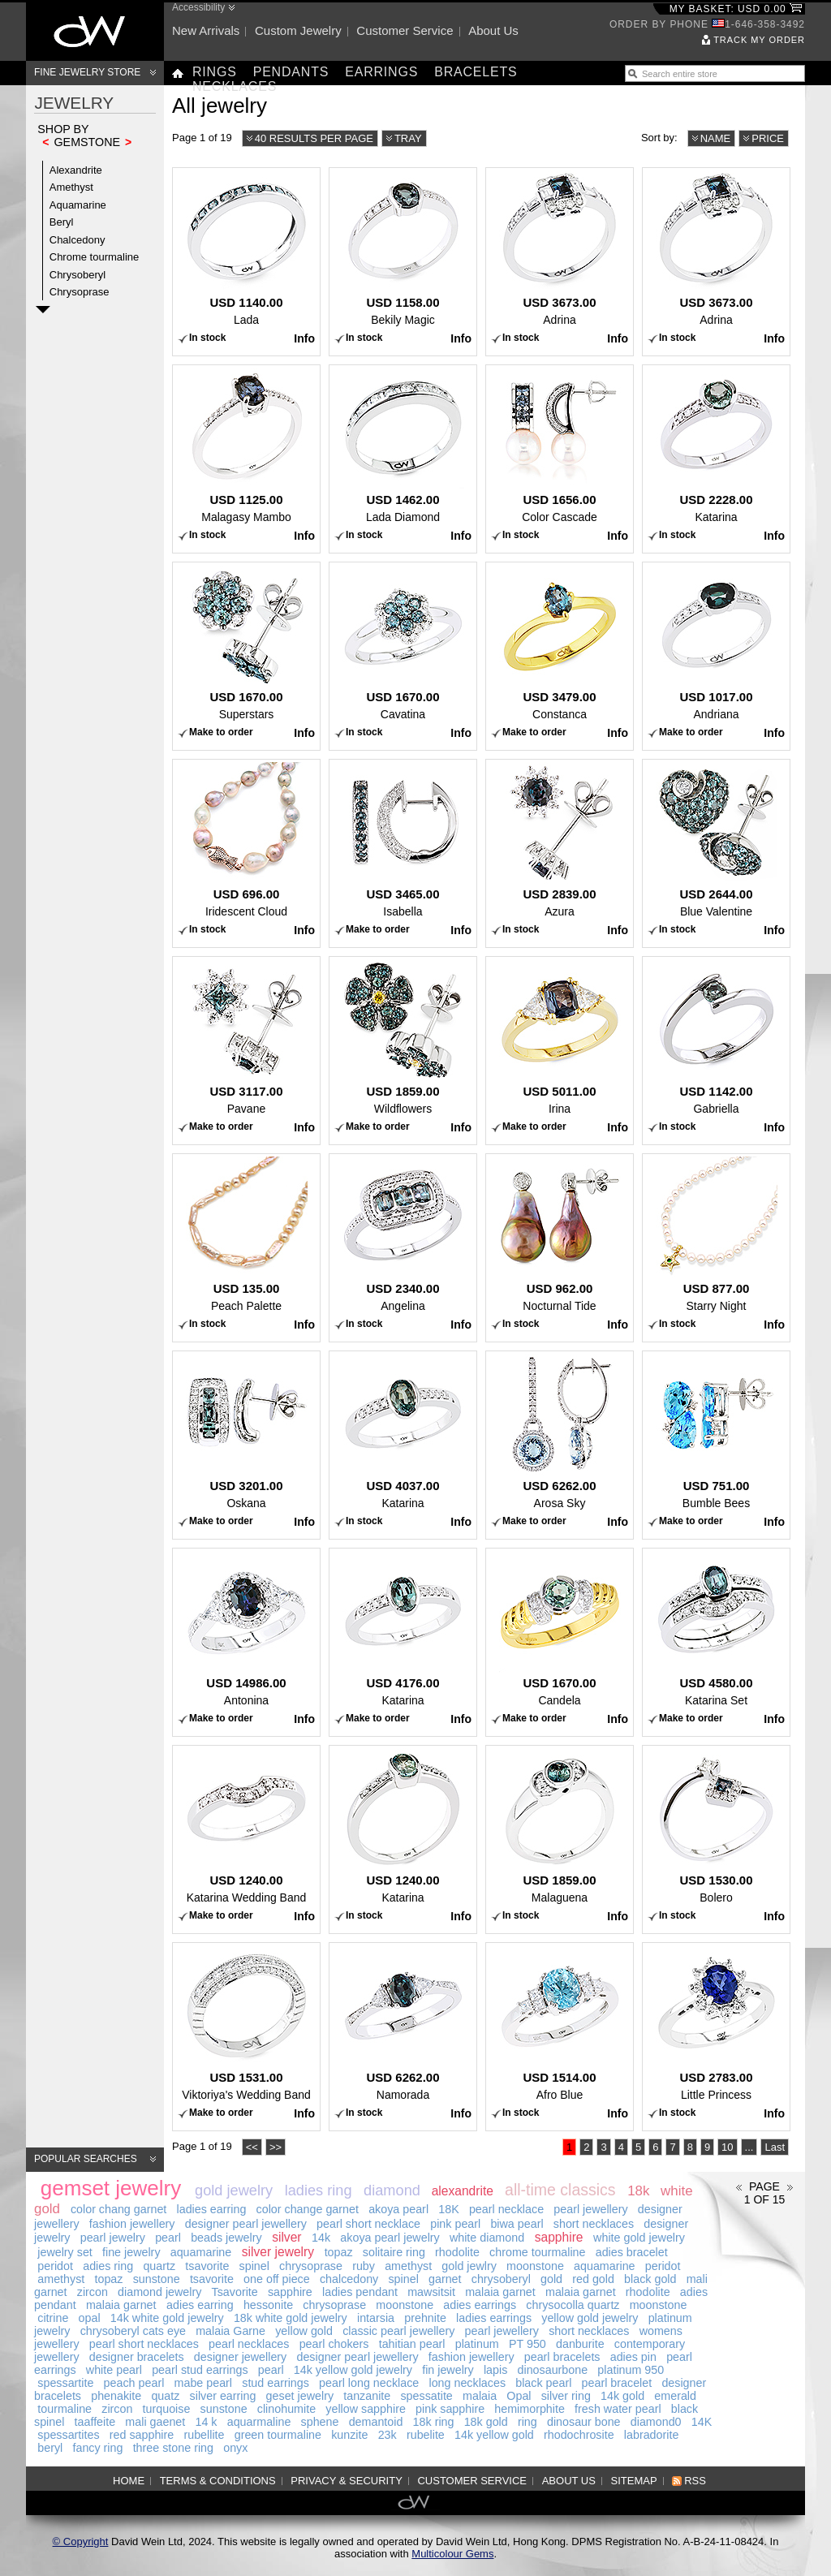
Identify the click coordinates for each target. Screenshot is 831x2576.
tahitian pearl (412, 2343)
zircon (92, 2291)
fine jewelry (131, 2252)
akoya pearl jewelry (389, 2237)
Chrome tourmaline (95, 257)
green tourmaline (278, 2434)
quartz (159, 2265)
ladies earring (212, 2209)
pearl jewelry (112, 2237)
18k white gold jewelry (290, 2317)
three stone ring (173, 2447)
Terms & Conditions (218, 2481)
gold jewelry (234, 2190)
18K (448, 2209)
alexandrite (462, 2191)
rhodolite (457, 2252)
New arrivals (205, 30)
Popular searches (85, 2159)
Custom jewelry (298, 30)
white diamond (487, 2237)
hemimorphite (529, 2408)
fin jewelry (448, 2369)
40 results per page (314, 138)
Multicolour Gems (452, 2554)
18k (638, 2191)
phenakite (116, 2395)
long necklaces (467, 2382)
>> (275, 2147)
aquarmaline (259, 2421)
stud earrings (275, 2382)
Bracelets (475, 72)
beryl (49, 2447)
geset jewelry (300, 2395)
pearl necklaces (249, 2343)
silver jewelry (278, 2252)
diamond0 (656, 2421)
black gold (650, 2278)
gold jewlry (469, 2265)
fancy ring (97, 2447)
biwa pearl (516, 2223)
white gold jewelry (639, 2237)
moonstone (535, 2265)
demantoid (376, 2421)
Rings (214, 72)
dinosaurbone (553, 2369)
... (749, 2147)
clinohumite (286, 2408)
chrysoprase (310, 2265)
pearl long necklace (369, 2382)
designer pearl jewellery (246, 2223)
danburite (580, 2343)
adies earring (200, 2304)
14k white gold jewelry (167, 2317)
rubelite (426, 2434)
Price (767, 138)
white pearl (114, 2369)
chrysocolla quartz (572, 2304)
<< (252, 2147)
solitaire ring (394, 2252)
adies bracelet (632, 2252)
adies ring (108, 2265)
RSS (695, 2481)
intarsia (375, 2317)
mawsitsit (431, 2291)
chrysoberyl (501, 2278)
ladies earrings (494, 2317)
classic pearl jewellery (398, 2330)
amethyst (408, 2265)
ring (527, 2421)
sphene (320, 2421)
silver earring (223, 2395)
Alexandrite (76, 170)
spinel (254, 2265)
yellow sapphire (365, 2408)
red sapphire (142, 2434)
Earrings (381, 72)
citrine (52, 2317)
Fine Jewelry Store (87, 72)
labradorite (651, 2434)
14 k (206, 2421)
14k (321, 2237)
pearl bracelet (617, 2382)
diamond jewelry (159, 2291)
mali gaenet (155, 2421)
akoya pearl (398, 2209)
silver (286, 2237)
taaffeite (95, 2421)
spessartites (68, 2434)
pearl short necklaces (144, 2343)
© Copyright (81, 2541)
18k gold (486, 2421)
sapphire (559, 2237)
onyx (235, 2447)
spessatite (426, 2395)
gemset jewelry (111, 2188)
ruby (363, 2265)
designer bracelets (136, 2356)
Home (128, 2481)
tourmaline (64, 2408)
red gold (593, 2278)
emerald (675, 2395)
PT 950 (527, 2343)
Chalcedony (77, 240)
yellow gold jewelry (589, 2317)
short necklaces (593, 2223)
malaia (480, 2395)
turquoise (167, 2408)
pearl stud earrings (200, 2369)
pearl (168, 2237)
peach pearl (134, 2382)
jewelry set (65, 2252)
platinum (477, 2343)
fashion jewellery (132, 2223)
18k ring (433, 2421)
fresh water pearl (618, 2408)
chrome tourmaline (537, 2252)
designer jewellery (240, 2356)
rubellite (203, 2434)
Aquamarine (78, 205)
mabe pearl (203, 2382)
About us (493, 30)
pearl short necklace (368, 2223)
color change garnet (307, 2209)
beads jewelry (226, 2237)
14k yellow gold (494, 2434)
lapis (495, 2369)
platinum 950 (630, 2369)
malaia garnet (500, 2291)
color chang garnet (118, 2209)
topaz (339, 2252)
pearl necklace (506, 2209)
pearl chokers (334, 2343)
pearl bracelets (562, 2356)
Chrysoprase (80, 292)
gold (551, 2278)
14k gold (622, 2395)
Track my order (759, 40)
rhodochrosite (579, 2434)
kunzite (349, 2434)
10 (727, 2147)
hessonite (268, 2304)
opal (90, 2317)
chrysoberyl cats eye (133, 2330)
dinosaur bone (584, 2421)
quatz (165, 2395)
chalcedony (349, 2278)
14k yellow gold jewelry (353, 2369)
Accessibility (198, 7)
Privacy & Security (347, 2481)
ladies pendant (360, 2291)
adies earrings (479, 2304)
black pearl (543, 2382)
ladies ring (318, 2190)
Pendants (291, 72)
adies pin (633, 2356)
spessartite (65, 2382)
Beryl (62, 222)
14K (701, 2421)
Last (774, 2147)
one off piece (276, 2278)
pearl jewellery (590, 2209)
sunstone (156, 2278)
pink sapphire (450, 2408)
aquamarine (201, 2252)
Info (304, 338)
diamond (392, 2190)
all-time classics (560, 2190)
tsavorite (207, 2265)
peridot (55, 2265)
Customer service (404, 30)
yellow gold (304, 2330)
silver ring (566, 2395)
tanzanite (366, 2395)
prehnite (425, 2317)
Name (715, 138)
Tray (408, 138)
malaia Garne (230, 2330)
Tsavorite (235, 2291)
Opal (518, 2395)
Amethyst (71, 187)
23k (387, 2434)
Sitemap (634, 2481)
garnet (445, 2278)
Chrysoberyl (77, 275)
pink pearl (455, 2223)
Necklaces (234, 86)
